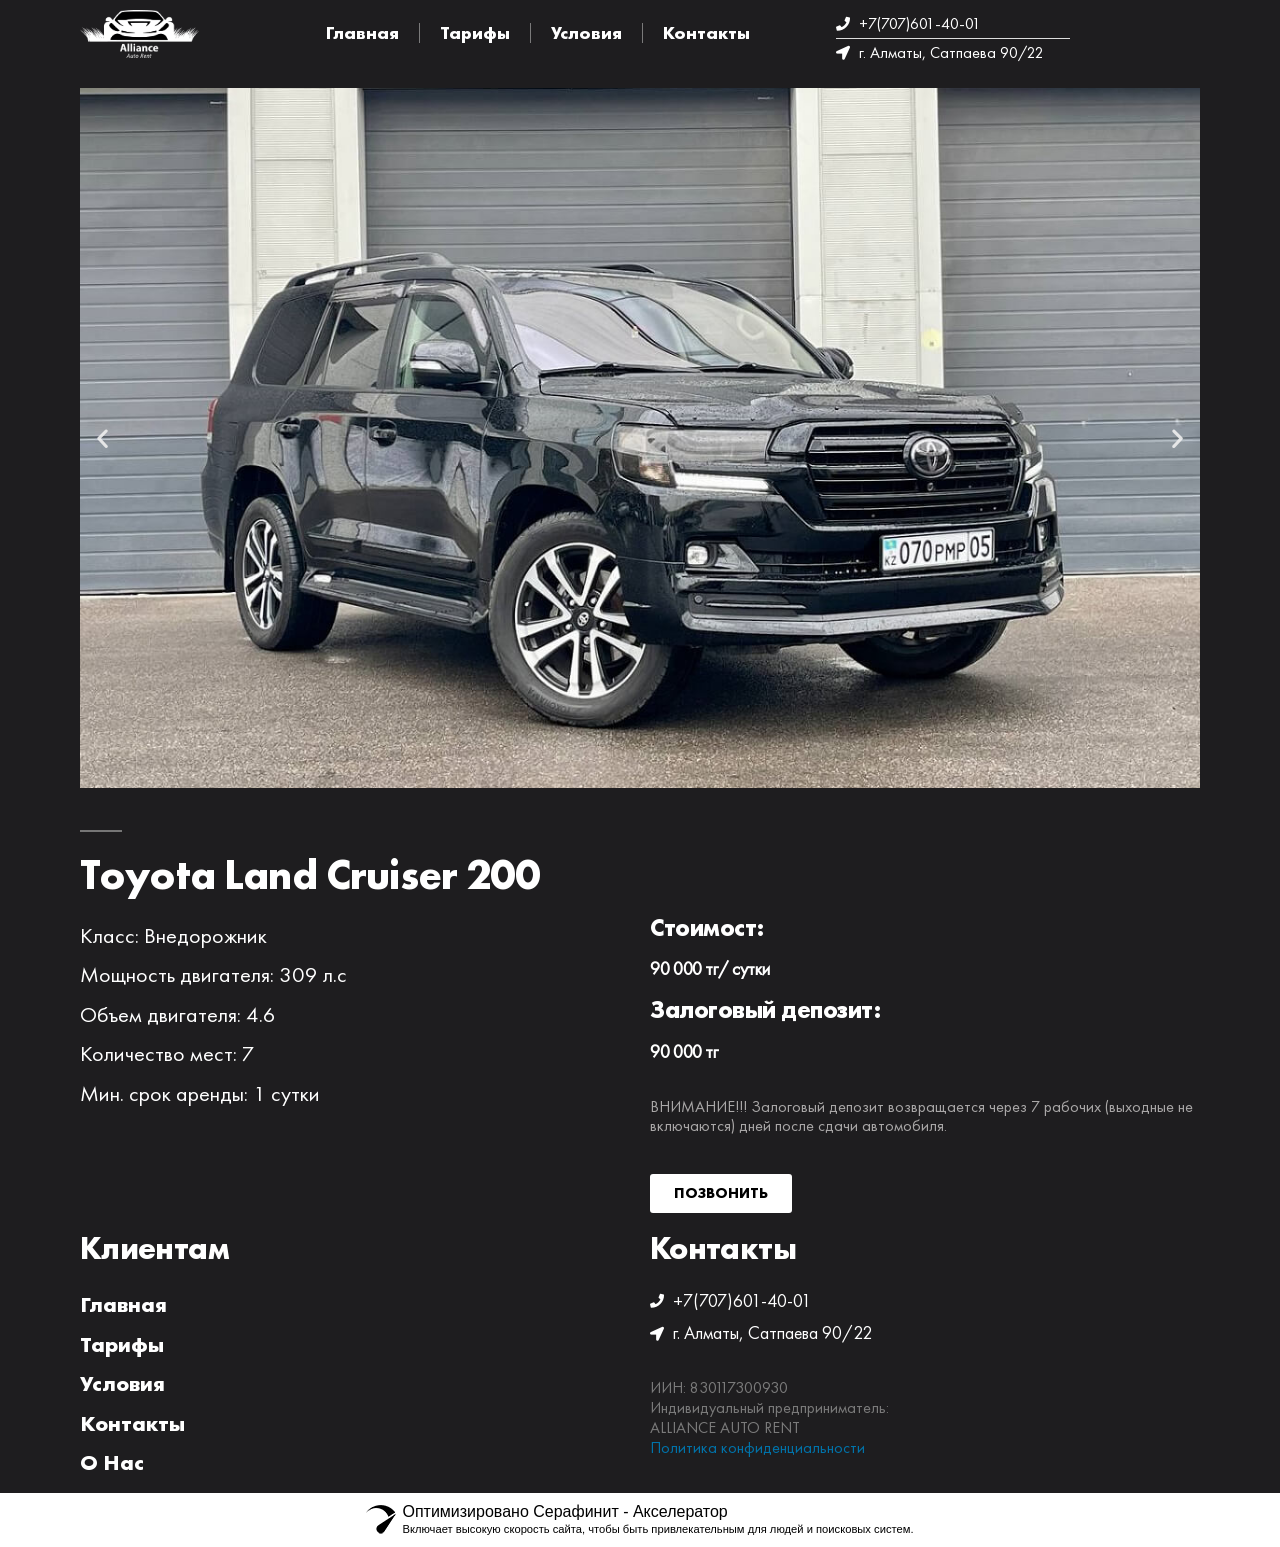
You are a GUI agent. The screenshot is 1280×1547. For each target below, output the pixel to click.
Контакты (706, 32)
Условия (586, 32)
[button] (102, 437)
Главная (362, 32)
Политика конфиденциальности (757, 1447)
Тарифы (475, 32)
